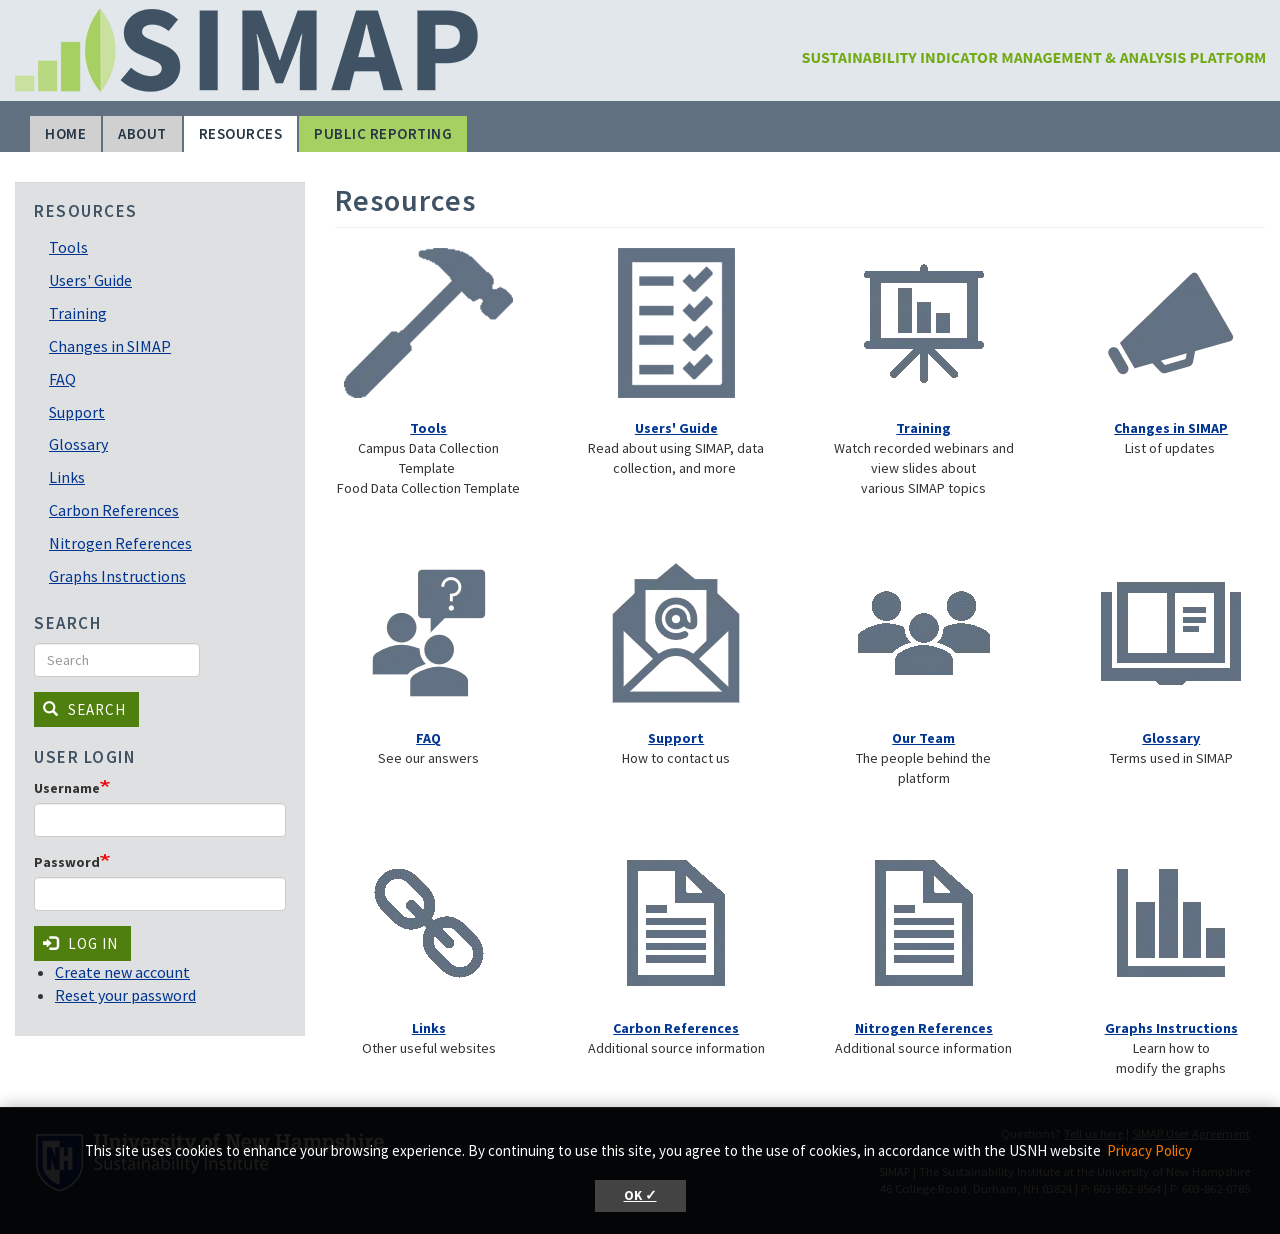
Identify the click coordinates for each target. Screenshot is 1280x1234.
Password (67, 862)
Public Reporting (383, 133)
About (142, 133)
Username (67, 788)
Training (78, 313)
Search (84, 709)
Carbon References (114, 510)
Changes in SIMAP (110, 346)
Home (65, 133)
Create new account (122, 972)
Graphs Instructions (117, 576)
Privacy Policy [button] (1149, 1150)
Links (67, 477)
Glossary (78, 444)
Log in (80, 943)
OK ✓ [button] (640, 1195)
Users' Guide (90, 280)
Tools (68, 247)
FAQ (62, 379)
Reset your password (125, 995)
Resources (241, 133)
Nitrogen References (120, 543)
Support (77, 412)
